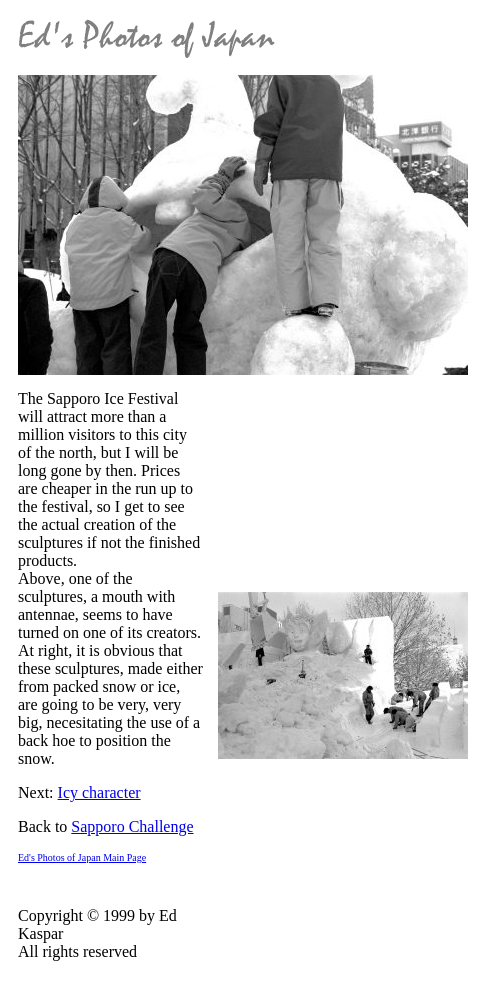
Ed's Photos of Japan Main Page (82, 857)
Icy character (99, 792)
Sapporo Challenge (132, 826)
